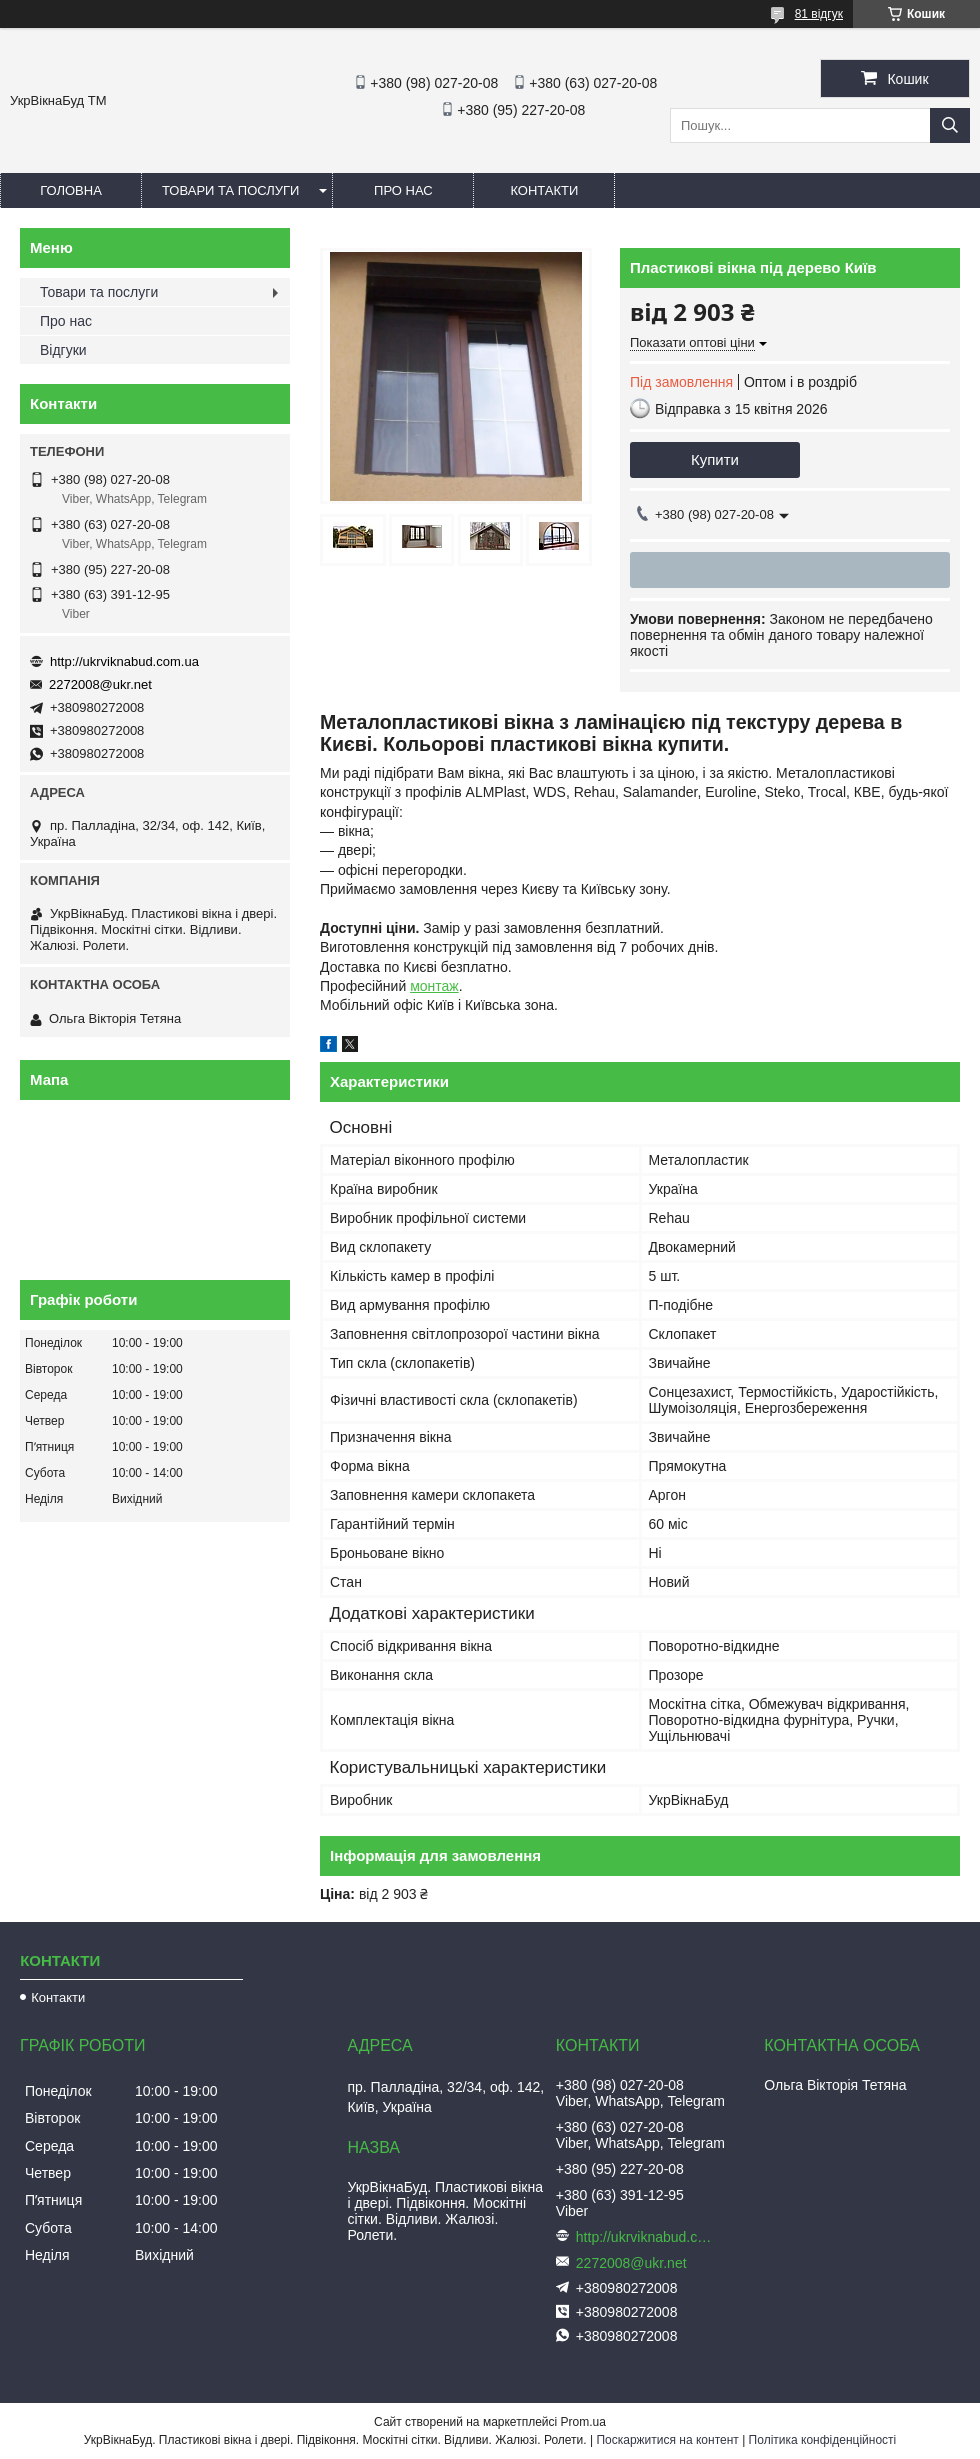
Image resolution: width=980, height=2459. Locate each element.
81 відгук (819, 14)
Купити (715, 459)
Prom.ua (583, 2422)
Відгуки (63, 350)
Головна (71, 190)
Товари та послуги (230, 190)
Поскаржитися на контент (667, 2440)
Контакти (544, 190)
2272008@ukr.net (100, 684)
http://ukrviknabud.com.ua (124, 661)
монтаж (434, 986)
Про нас (403, 190)
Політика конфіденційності (823, 2440)
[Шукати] (950, 125)
